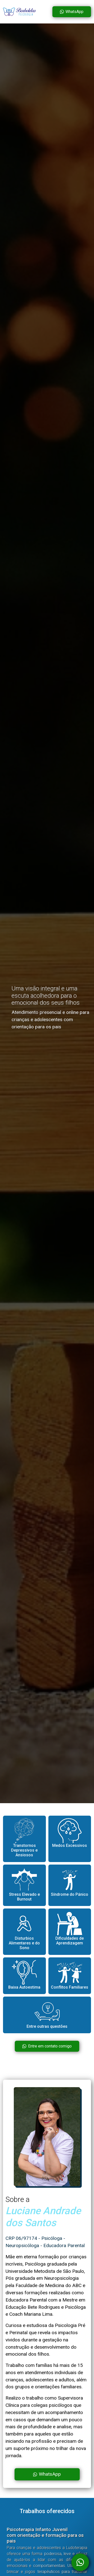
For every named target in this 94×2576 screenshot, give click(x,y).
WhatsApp (71, 11)
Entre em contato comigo (46, 2046)
